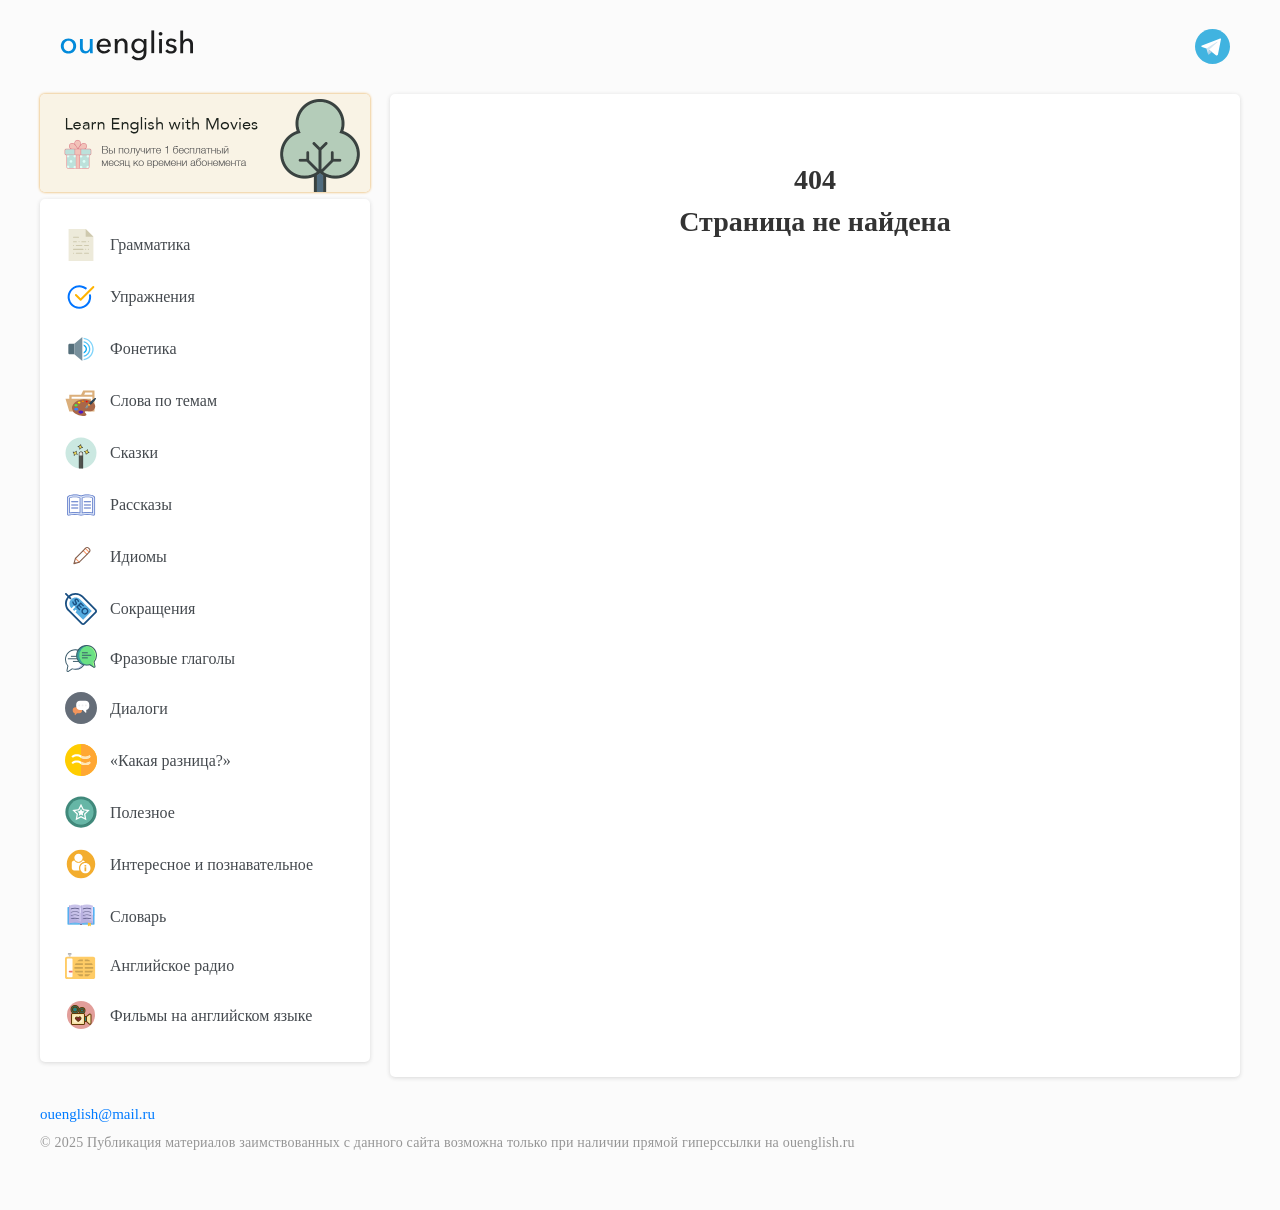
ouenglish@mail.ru (97, 1114)
